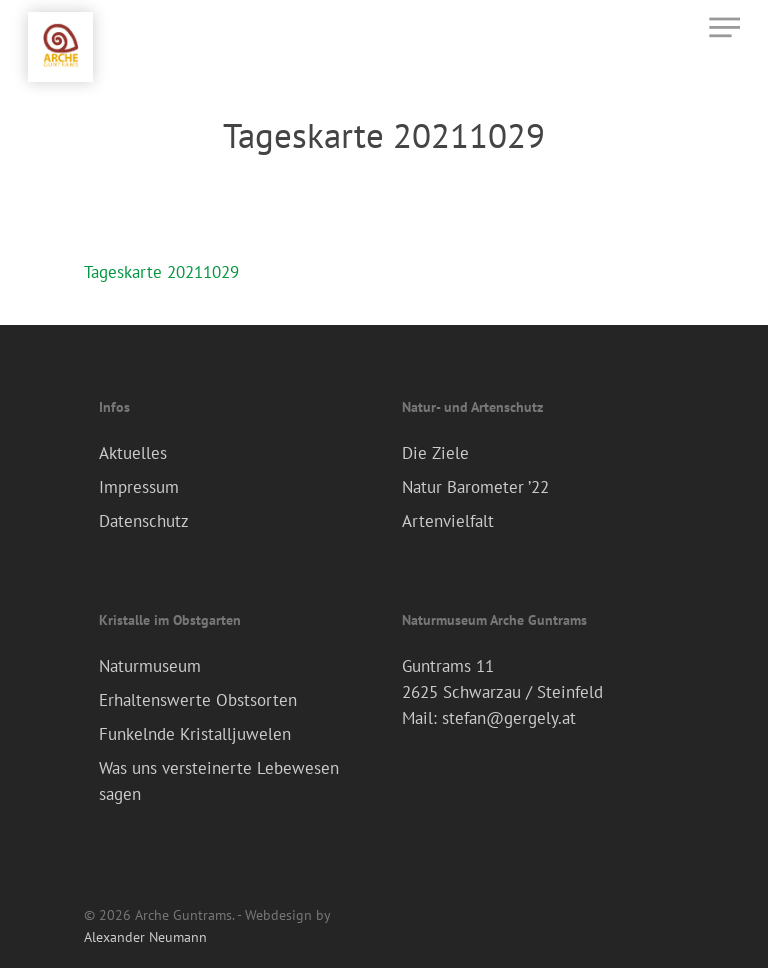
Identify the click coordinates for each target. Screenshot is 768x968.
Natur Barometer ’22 (475, 487)
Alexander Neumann (145, 937)
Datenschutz (144, 521)
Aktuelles (133, 453)
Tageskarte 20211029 (161, 272)
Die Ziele (435, 453)
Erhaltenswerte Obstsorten (198, 700)
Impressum (139, 487)
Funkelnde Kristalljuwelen (195, 734)
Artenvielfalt (448, 521)
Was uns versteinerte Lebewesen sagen (219, 781)
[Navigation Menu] (724, 27)
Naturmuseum (150, 666)
